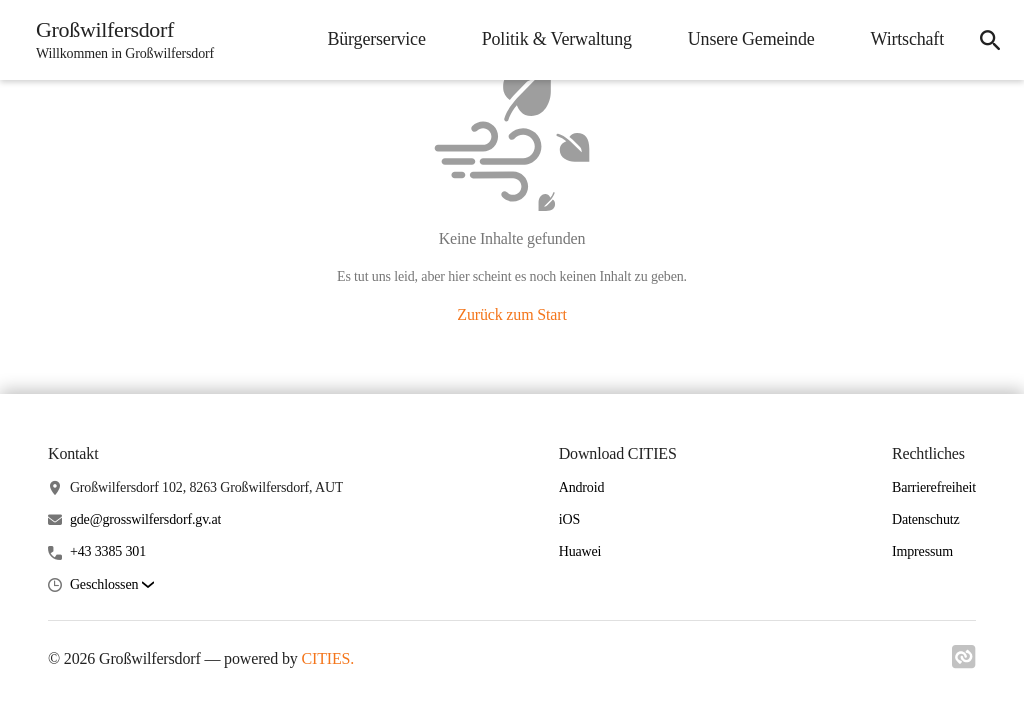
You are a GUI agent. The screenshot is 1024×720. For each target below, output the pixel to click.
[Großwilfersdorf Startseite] (119, 40)
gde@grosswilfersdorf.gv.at (145, 519)
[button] (112, 585)
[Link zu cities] (964, 663)
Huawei (580, 551)
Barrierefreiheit (934, 487)
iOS (569, 519)
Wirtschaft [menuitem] (907, 39)
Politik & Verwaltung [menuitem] (557, 39)
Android (582, 487)
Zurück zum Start (511, 314)
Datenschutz (926, 519)
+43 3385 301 (108, 551)
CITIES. (327, 658)
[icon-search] (990, 40)
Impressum (922, 551)
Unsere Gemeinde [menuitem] (751, 39)
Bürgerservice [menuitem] (376, 39)
